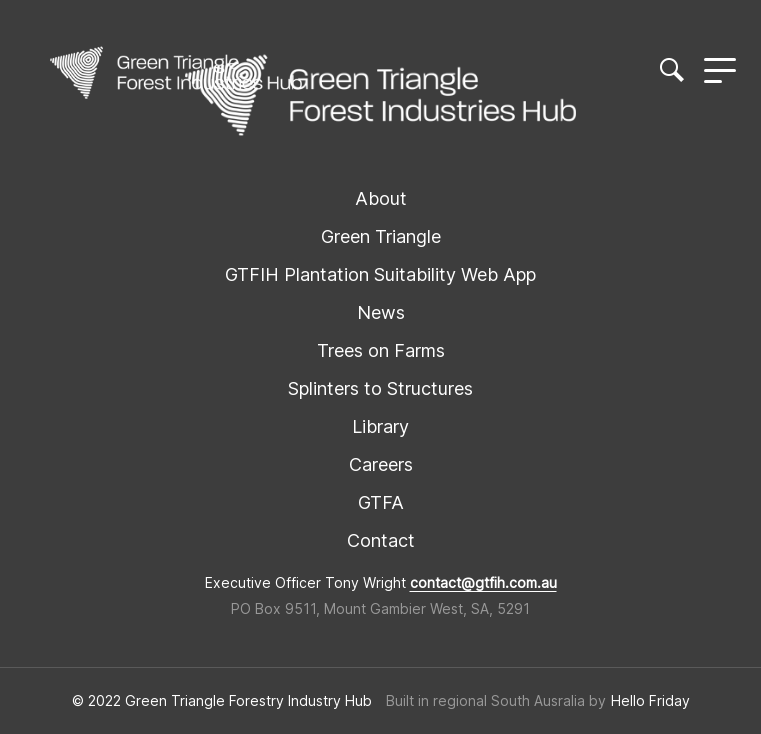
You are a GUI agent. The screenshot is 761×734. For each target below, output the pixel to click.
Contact (381, 540)
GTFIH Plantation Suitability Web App (380, 274)
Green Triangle (381, 236)
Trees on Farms (381, 350)
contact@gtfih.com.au (483, 583)
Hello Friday (650, 701)
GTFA (381, 502)
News (381, 312)
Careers (381, 464)
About (381, 198)
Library (380, 426)
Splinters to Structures (380, 388)
